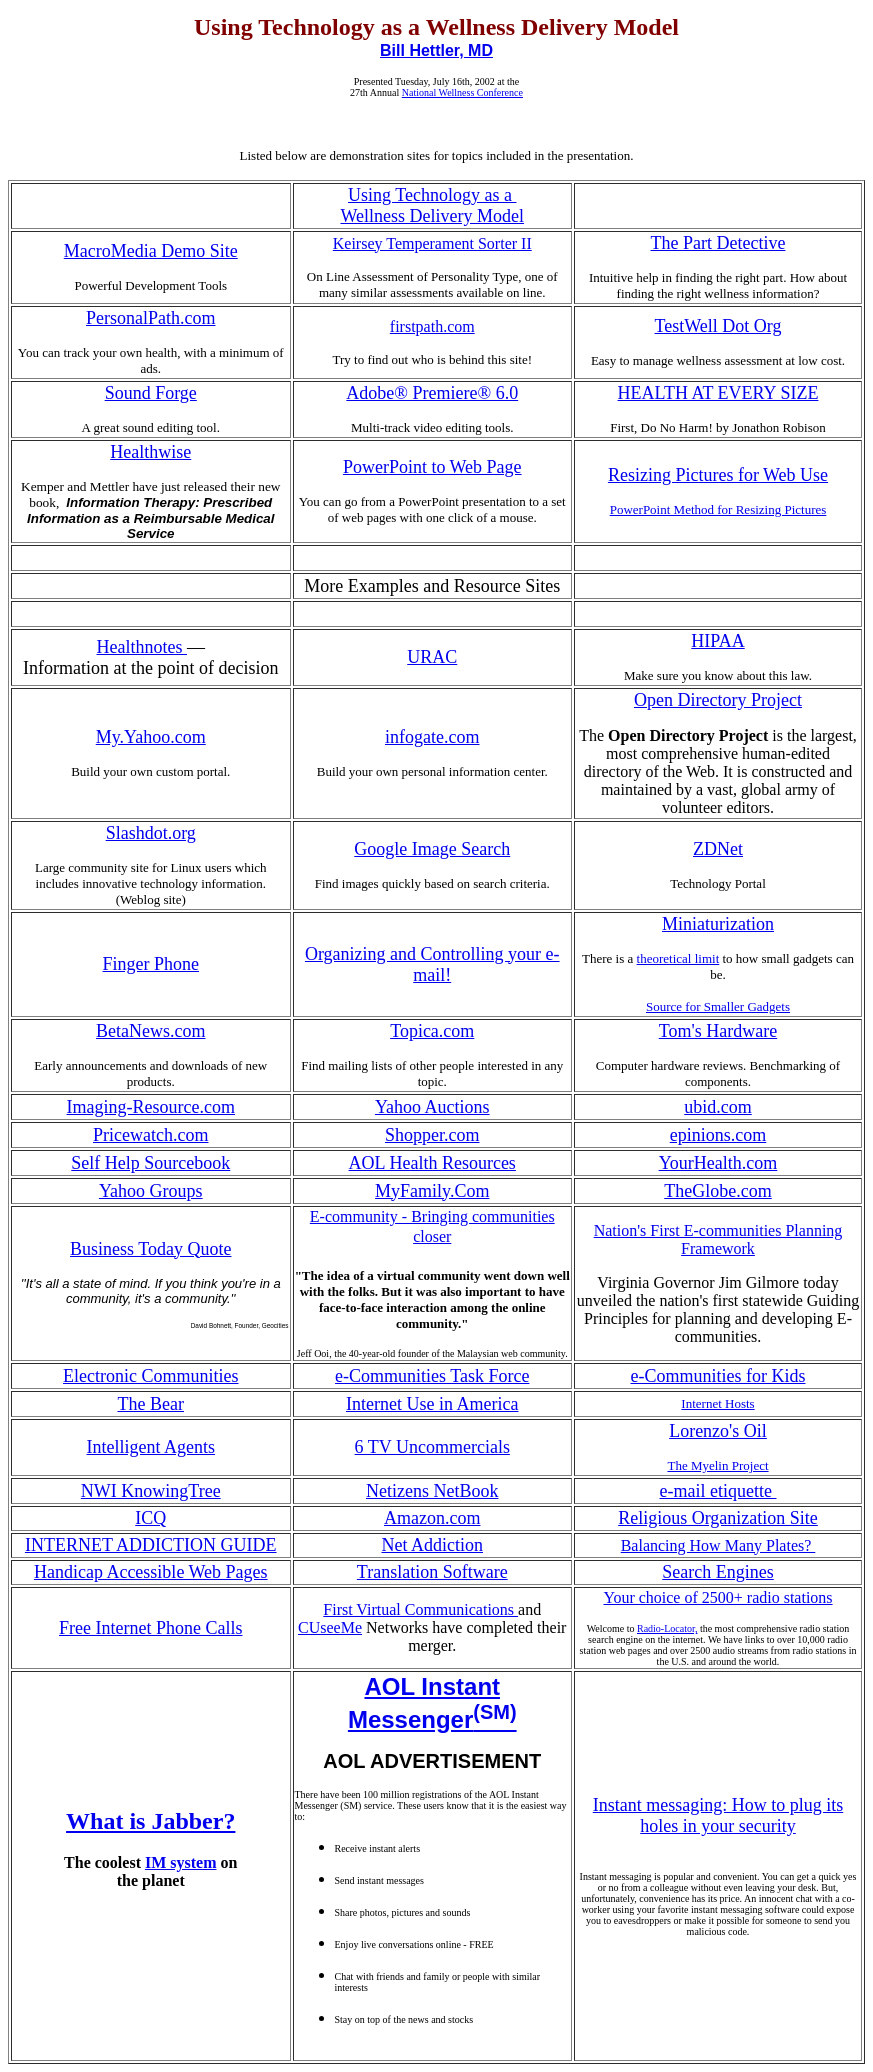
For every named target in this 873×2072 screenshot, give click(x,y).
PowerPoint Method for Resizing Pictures (718, 509)
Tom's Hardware (718, 1031)
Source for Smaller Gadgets (718, 1006)
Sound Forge (151, 393)
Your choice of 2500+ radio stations (717, 1597)
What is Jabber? (150, 1821)
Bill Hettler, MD (436, 50)
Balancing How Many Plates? (718, 1545)
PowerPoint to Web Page (432, 467)
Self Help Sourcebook (150, 1163)
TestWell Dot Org (718, 326)
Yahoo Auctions (432, 1107)
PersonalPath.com (150, 318)
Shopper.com (432, 1135)
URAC (432, 657)
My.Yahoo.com (151, 737)
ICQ (150, 1518)
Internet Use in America (432, 1404)
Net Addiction (433, 1545)
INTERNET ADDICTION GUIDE (151, 1545)
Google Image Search (432, 849)
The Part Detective (718, 243)
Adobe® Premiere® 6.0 (432, 393)
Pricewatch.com (150, 1135)
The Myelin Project (717, 1465)
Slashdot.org (151, 833)
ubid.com (718, 1107)
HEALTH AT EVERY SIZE (718, 393)
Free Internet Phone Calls (150, 1628)
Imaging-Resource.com (151, 1107)
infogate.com (432, 737)
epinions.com (718, 1135)
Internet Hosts (717, 1403)
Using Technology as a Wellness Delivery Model (432, 205)
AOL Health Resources (432, 1163)
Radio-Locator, (667, 1628)
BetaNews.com (150, 1031)
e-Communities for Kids (718, 1376)
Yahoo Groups (151, 1191)
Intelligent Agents (151, 1447)
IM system (181, 1862)
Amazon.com (432, 1518)
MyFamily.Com (432, 1191)
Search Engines (717, 1572)
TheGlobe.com (717, 1191)
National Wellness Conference (462, 92)
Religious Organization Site (718, 1518)
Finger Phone (151, 964)
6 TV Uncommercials (432, 1447)
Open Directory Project (718, 700)
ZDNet (718, 849)
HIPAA (717, 641)
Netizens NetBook (432, 1491)
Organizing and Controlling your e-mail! (432, 964)
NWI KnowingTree (151, 1491)
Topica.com (432, 1031)
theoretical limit (678, 958)
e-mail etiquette (718, 1491)
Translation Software (432, 1572)
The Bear (151, 1404)
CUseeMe (330, 1627)
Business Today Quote (150, 1249)
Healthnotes (142, 647)
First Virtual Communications (420, 1609)
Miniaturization (718, 924)
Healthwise (150, 452)
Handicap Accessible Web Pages (151, 1572)
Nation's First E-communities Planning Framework (718, 1239)
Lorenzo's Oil (718, 1431)
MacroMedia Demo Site (151, 251)
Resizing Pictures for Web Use (718, 475)
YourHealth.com (718, 1163)
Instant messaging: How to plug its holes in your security (718, 1815)
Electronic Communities (150, 1376)
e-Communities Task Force (432, 1376)
